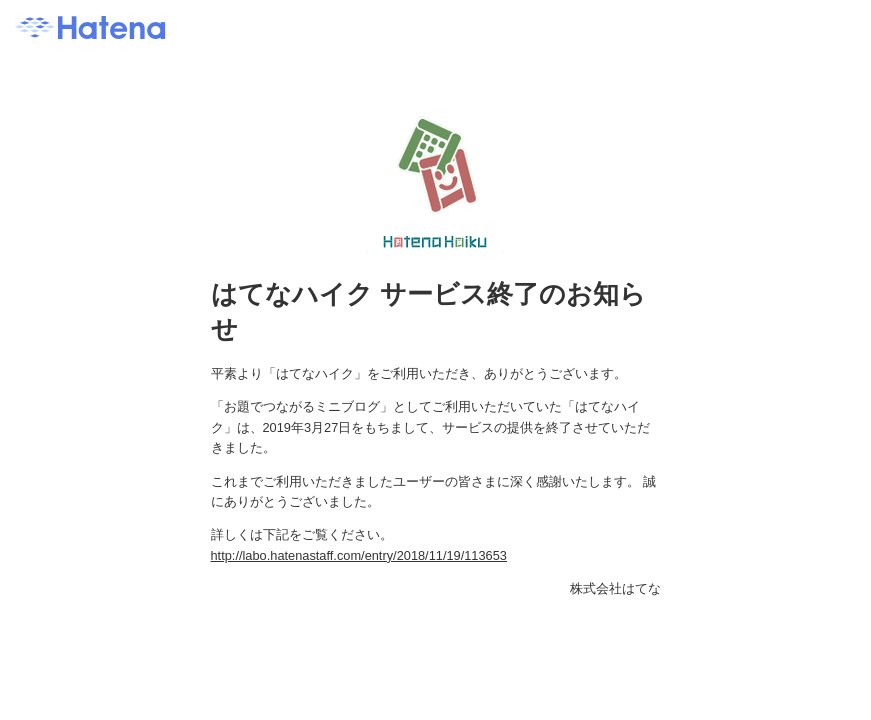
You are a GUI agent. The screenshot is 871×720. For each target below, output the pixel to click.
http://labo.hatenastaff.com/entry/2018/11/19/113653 (359, 555)
